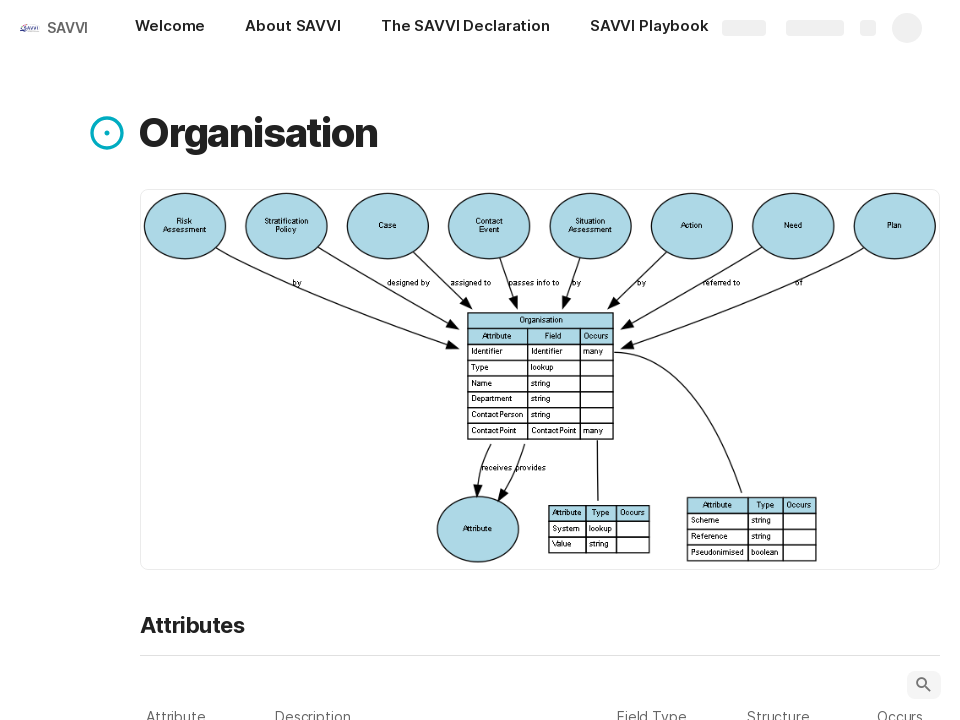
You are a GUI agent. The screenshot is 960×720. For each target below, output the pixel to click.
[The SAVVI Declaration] (465, 28)
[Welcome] (170, 28)
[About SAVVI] (292, 28)
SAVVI (67, 27)
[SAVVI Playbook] (659, 28)
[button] (107, 133)
